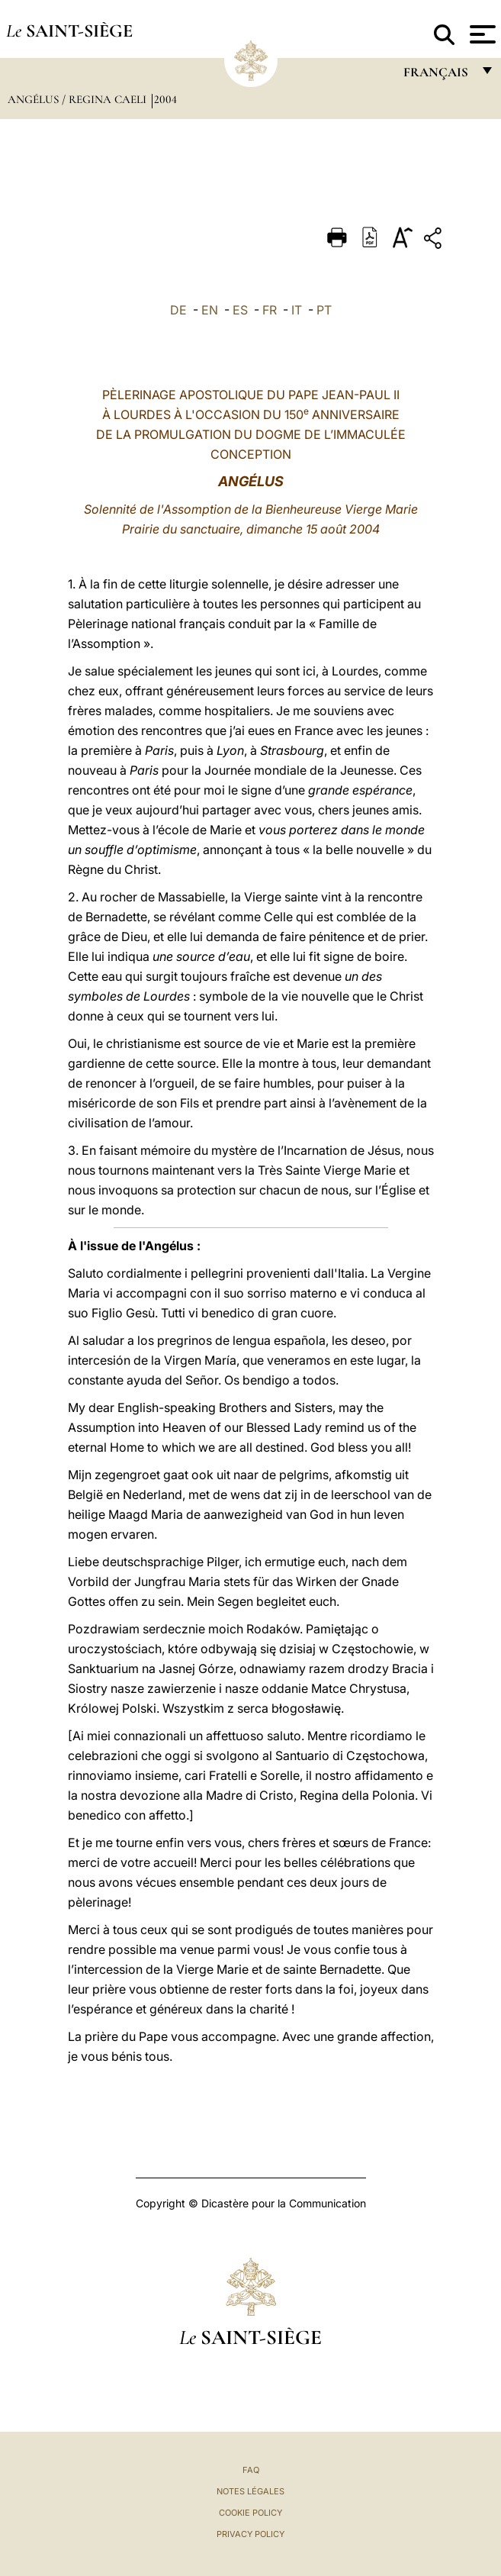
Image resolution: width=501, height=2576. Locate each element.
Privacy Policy (250, 2534)
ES (240, 310)
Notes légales (250, 2491)
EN (209, 310)
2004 (165, 99)
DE (178, 310)
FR (269, 310)
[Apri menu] (481, 34)
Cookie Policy (250, 2512)
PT (324, 310)
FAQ (250, 2470)
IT (296, 310)
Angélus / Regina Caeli (78, 99)
